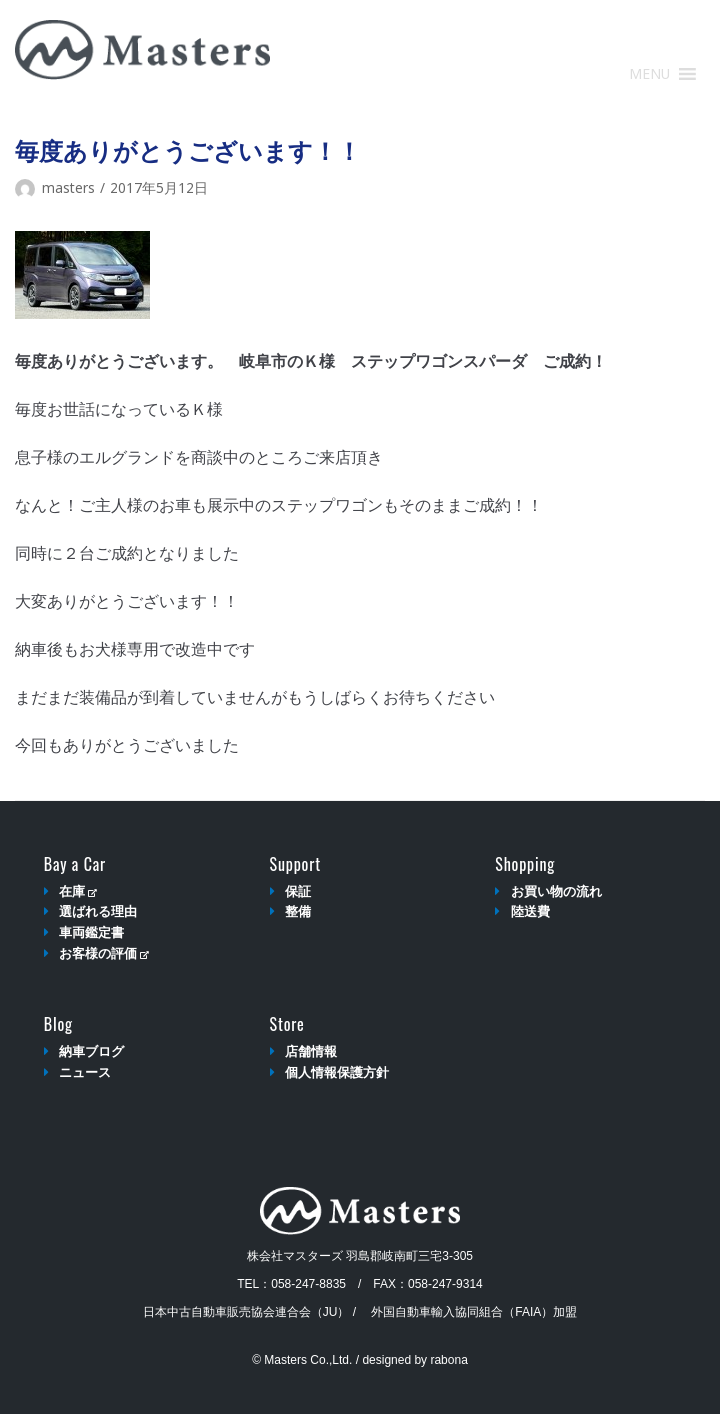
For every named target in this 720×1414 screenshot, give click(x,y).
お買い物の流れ (556, 891)
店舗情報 (311, 1051)
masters (68, 187)
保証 (298, 891)
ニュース (85, 1072)
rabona (448, 1360)
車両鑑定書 (91, 932)
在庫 (77, 891)
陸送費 (530, 911)
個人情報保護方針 (337, 1072)
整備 (298, 911)
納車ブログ (91, 1051)
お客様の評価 (103, 953)
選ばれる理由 (98, 911)
